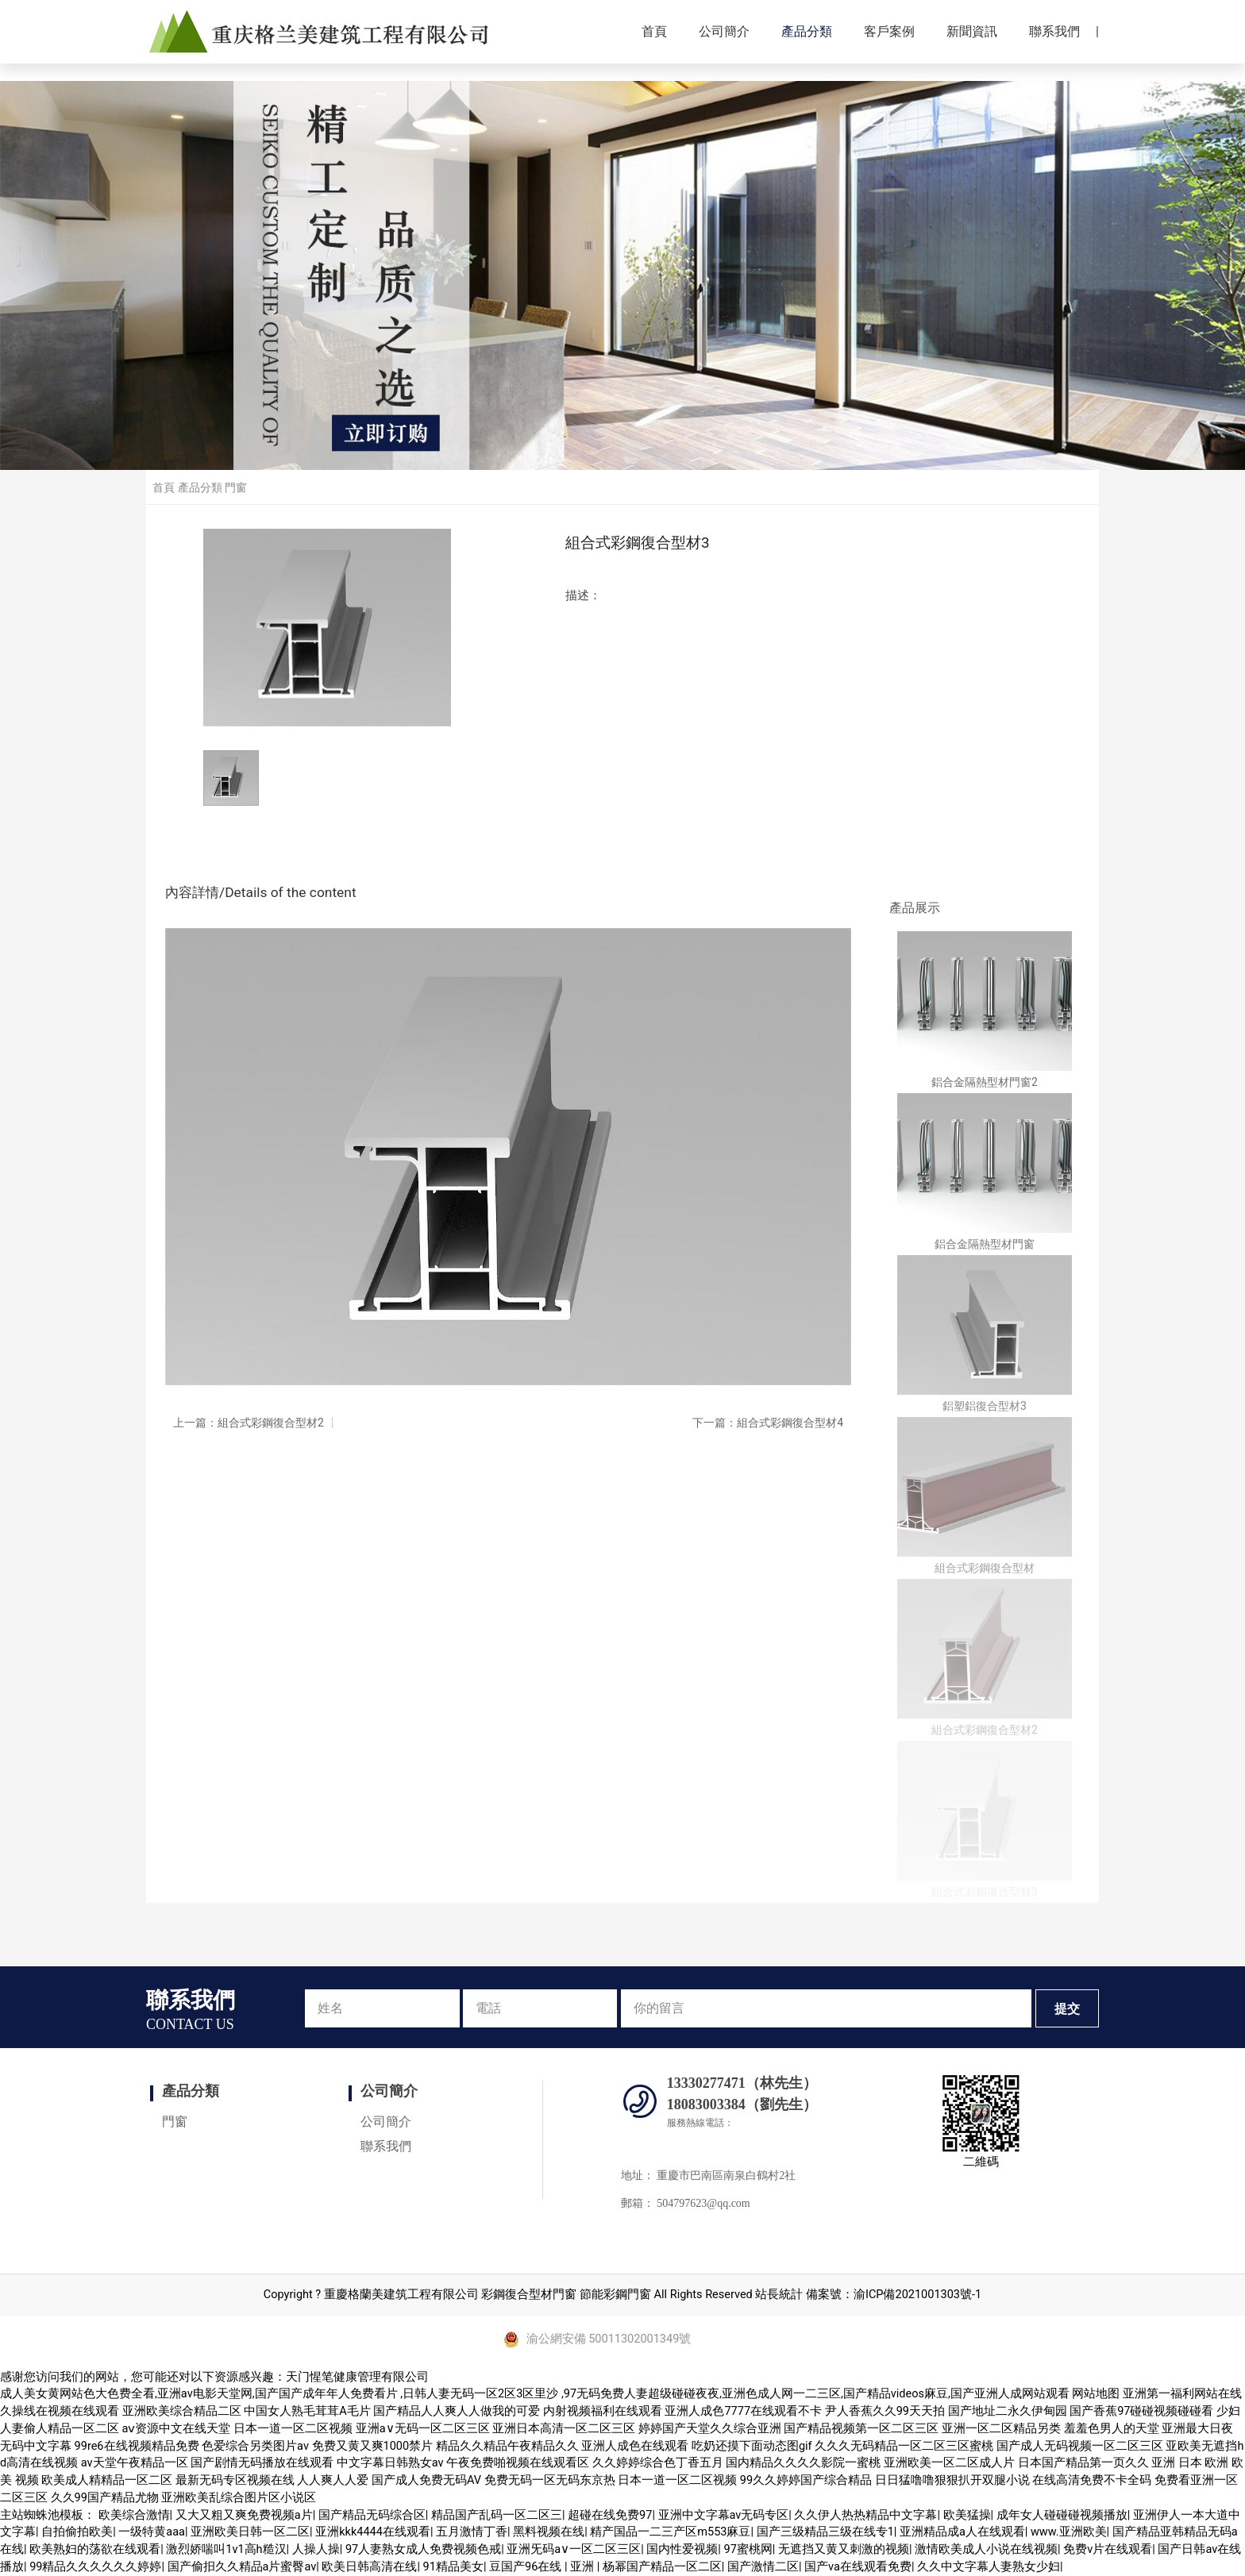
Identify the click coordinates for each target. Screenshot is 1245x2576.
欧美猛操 (967, 2515)
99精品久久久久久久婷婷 (95, 2567)
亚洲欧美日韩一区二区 (250, 2532)
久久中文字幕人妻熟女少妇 (988, 2567)
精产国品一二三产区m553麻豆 (670, 2532)
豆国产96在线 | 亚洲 (543, 2567)
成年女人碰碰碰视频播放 (1061, 2515)
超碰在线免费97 (610, 2515)
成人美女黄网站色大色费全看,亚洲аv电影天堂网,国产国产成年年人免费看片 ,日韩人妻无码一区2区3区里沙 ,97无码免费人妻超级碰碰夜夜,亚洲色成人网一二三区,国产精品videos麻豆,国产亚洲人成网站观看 (535, 2394)
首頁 (654, 31)
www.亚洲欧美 (1069, 2532)
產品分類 (806, 31)
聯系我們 (1054, 31)
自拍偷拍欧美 (77, 2532)
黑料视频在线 (548, 2532)
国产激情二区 (763, 2567)
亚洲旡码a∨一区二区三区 (574, 2549)
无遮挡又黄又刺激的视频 (843, 2549)
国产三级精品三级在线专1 (825, 2532)
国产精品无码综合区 (372, 2515)
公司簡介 (724, 31)
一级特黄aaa (151, 2532)
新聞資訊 (971, 31)
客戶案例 (889, 31)
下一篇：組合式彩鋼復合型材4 (767, 1422)
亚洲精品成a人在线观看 (962, 2532)
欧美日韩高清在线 (369, 2567)
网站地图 (1096, 2394)
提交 (1067, 2008)
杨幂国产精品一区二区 (662, 2567)
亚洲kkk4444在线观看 (372, 2532)
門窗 (236, 487)
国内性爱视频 (682, 2549)
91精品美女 (453, 2567)
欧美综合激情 (134, 2515)
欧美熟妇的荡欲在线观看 (94, 2549)
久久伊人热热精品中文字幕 (865, 2515)
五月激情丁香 (471, 2532)
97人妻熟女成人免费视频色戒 (423, 2549)
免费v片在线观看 (1107, 2549)
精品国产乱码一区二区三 (496, 2515)
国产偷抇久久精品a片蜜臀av (242, 2567)
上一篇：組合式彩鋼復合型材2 (248, 1422)
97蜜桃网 (748, 2549)
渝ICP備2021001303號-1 (917, 2294)
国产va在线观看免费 (858, 2567)
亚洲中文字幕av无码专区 (723, 2515)
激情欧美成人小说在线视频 (986, 2549)
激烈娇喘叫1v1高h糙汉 (226, 2549)
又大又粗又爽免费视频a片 (244, 2515)
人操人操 (316, 2549)
